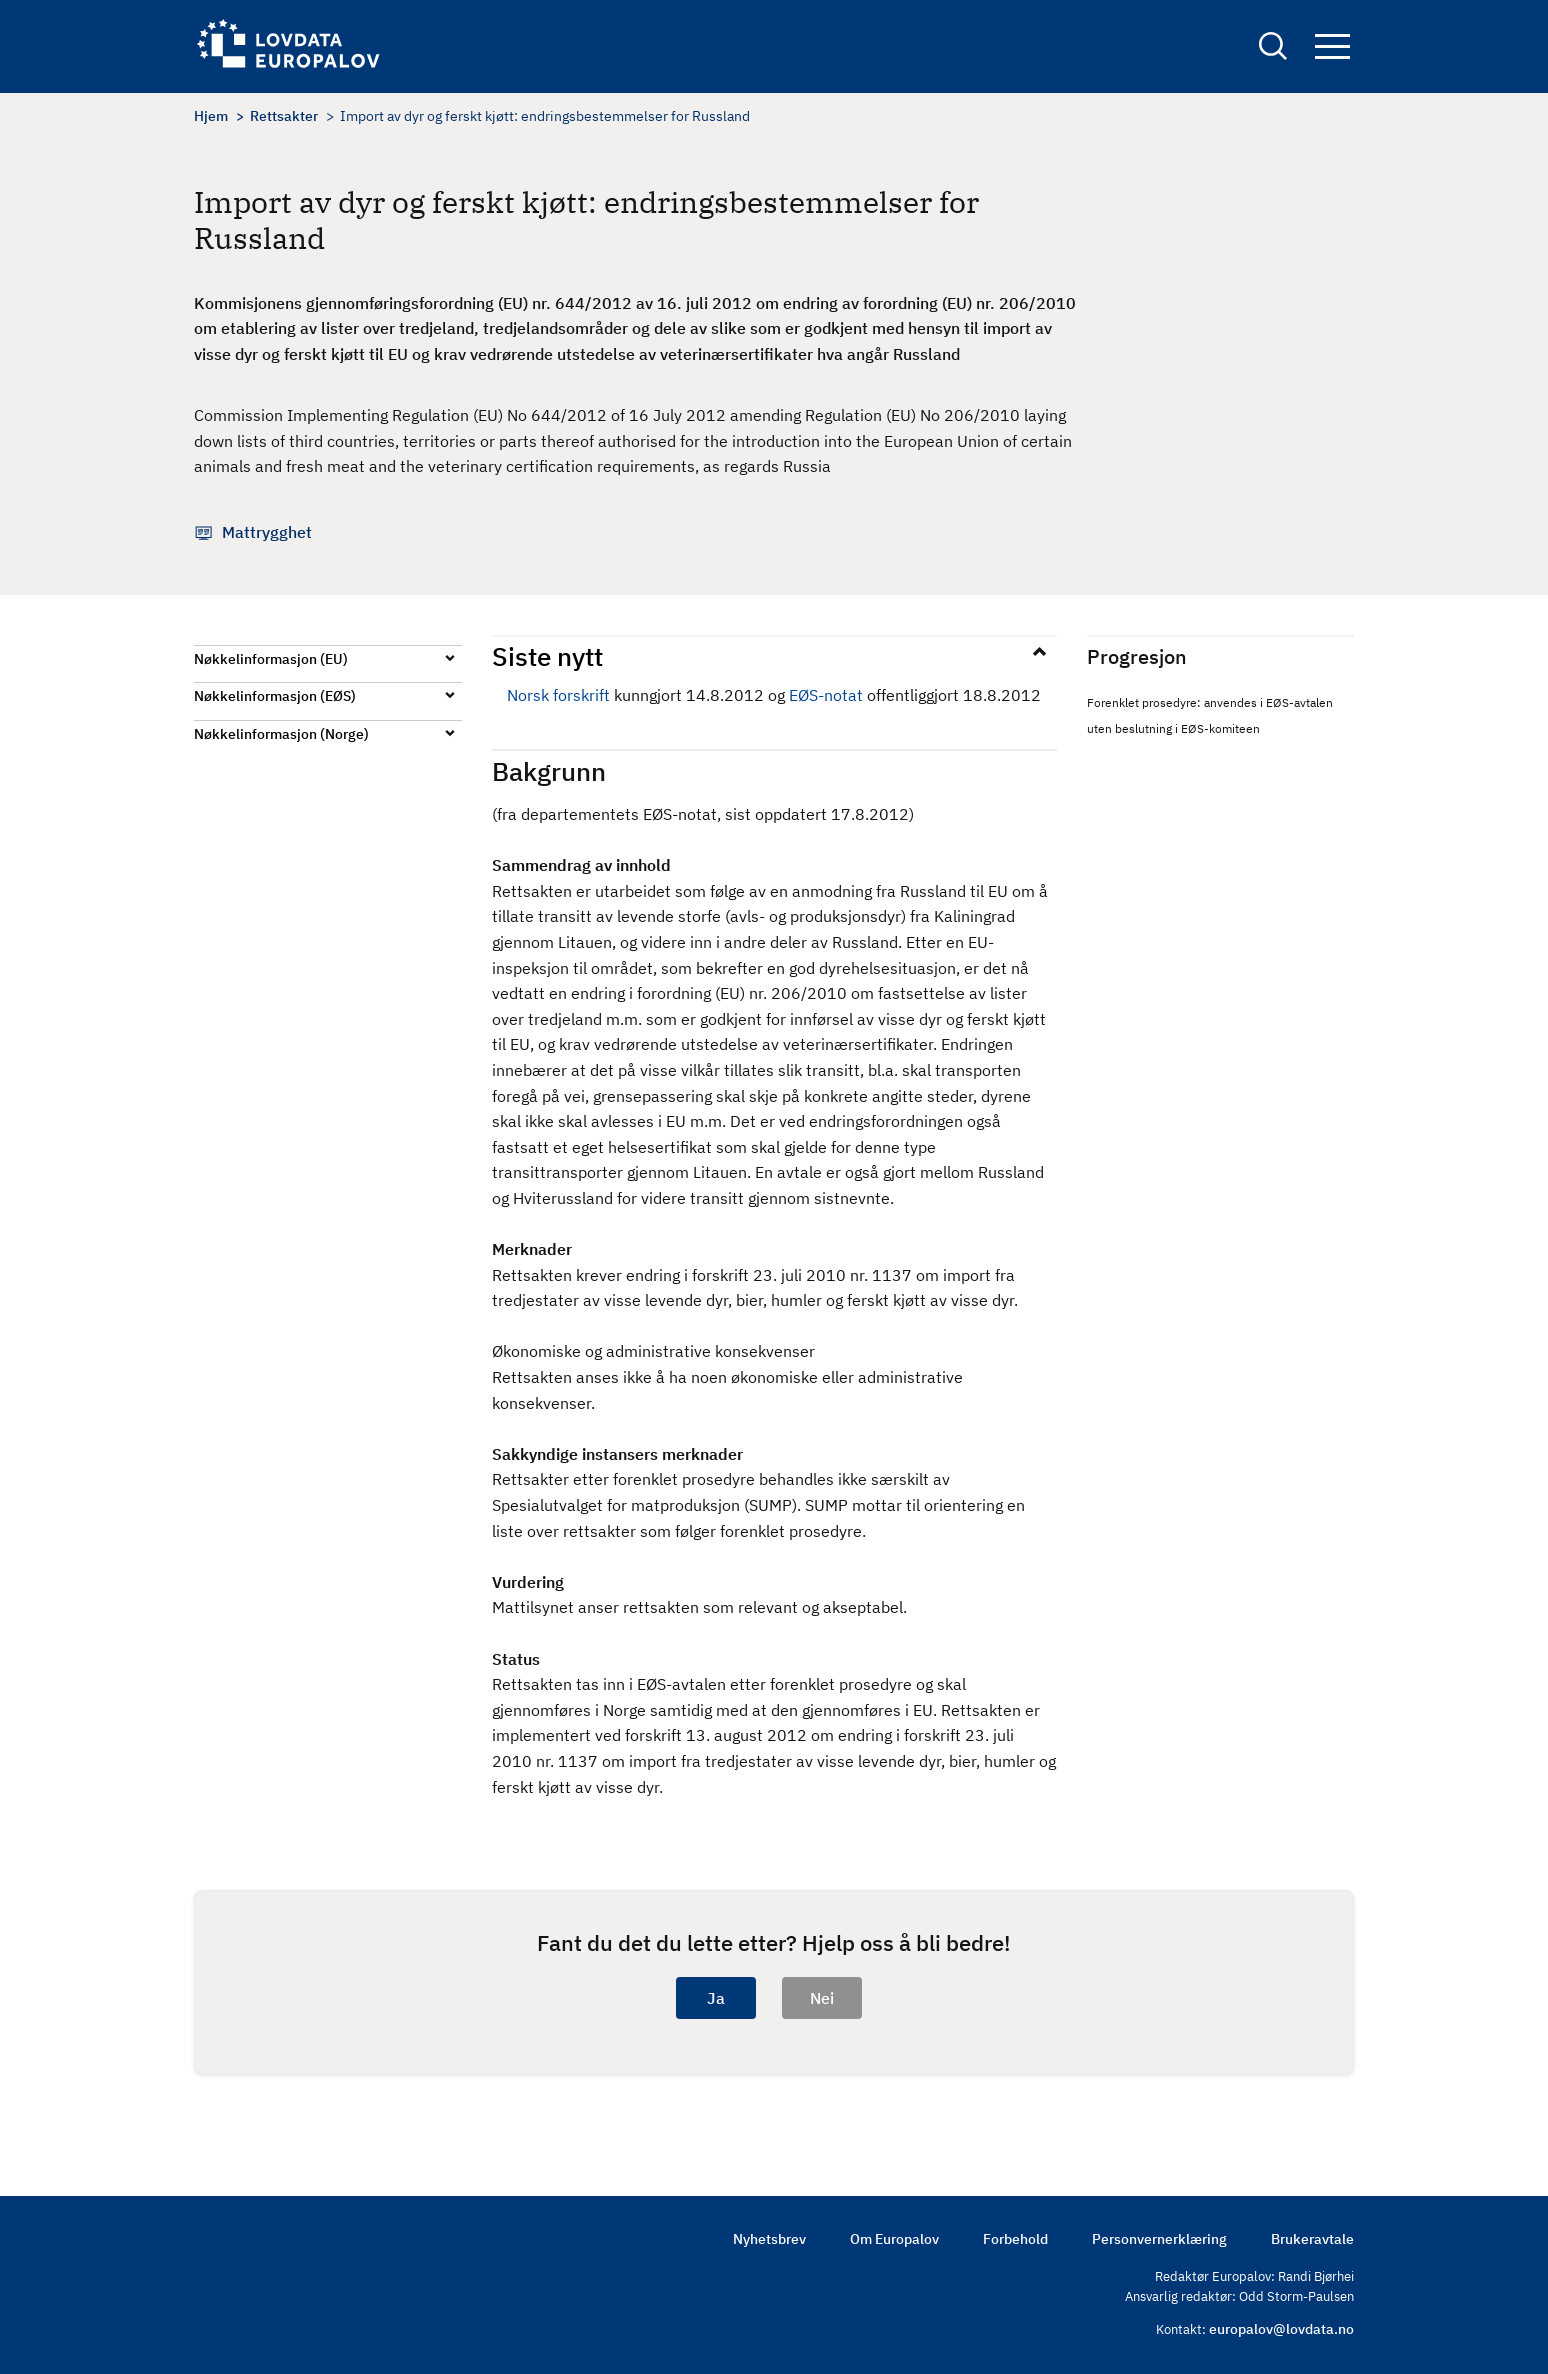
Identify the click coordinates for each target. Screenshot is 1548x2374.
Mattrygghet (267, 532)
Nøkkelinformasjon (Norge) (281, 734)
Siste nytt (547, 656)
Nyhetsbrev (769, 2239)
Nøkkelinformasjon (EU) (271, 659)
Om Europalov (894, 2239)
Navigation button (1332, 47)
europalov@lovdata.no (1281, 2329)
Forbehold (1015, 2239)
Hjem (211, 116)
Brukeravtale (1312, 2239)
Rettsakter (284, 116)
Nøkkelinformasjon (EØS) (275, 696)
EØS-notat (826, 695)
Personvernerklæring (1159, 2239)
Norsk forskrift (558, 695)
